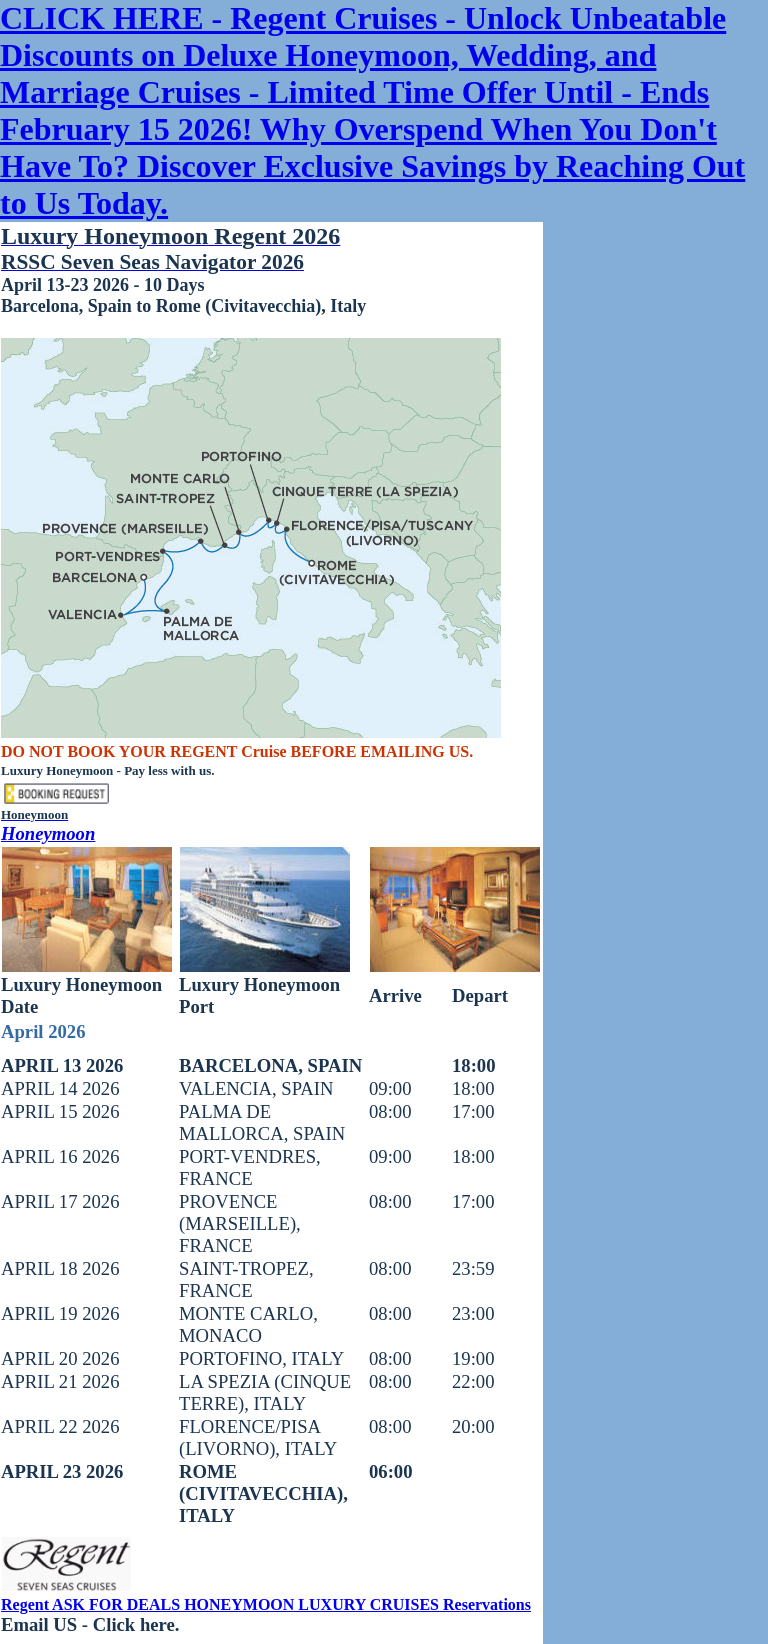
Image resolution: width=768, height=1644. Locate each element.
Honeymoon (48, 833)
